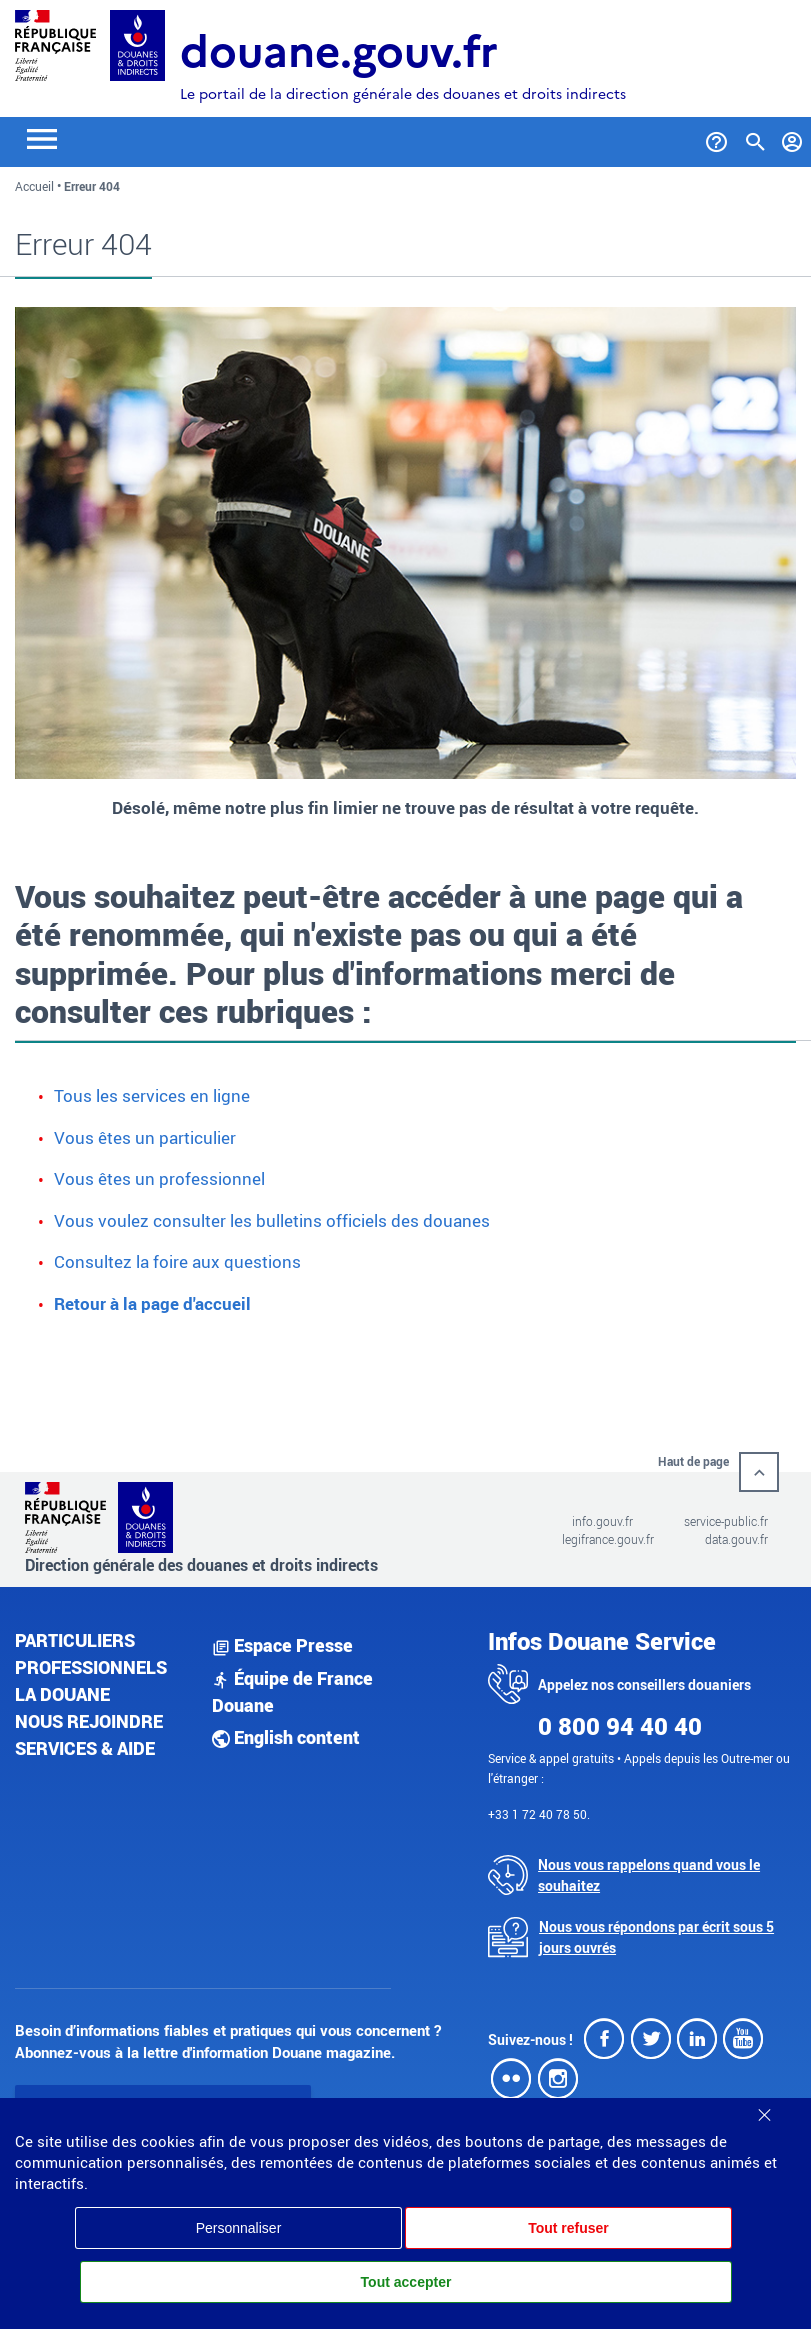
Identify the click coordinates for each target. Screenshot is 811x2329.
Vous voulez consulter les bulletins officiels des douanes (272, 1220)
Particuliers (75, 1640)
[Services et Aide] (716, 138)
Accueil (34, 186)
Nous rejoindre (89, 1721)
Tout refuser (568, 2228)
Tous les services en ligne (152, 1095)
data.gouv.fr (736, 1539)
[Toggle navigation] (42, 137)
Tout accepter (406, 2282)
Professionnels (91, 1667)
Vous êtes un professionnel (159, 1178)
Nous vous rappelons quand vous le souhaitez (649, 1875)
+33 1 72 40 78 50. (539, 1814)
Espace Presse (282, 1645)
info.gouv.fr (602, 1521)
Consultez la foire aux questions (177, 1261)
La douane (62, 1694)
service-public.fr (726, 1521)
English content (286, 1737)
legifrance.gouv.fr (608, 1539)
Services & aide (85, 1748)
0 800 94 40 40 (620, 1726)
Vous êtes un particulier (145, 1137)
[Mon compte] (792, 138)
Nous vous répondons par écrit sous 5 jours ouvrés (656, 1937)
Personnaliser (239, 2228)
